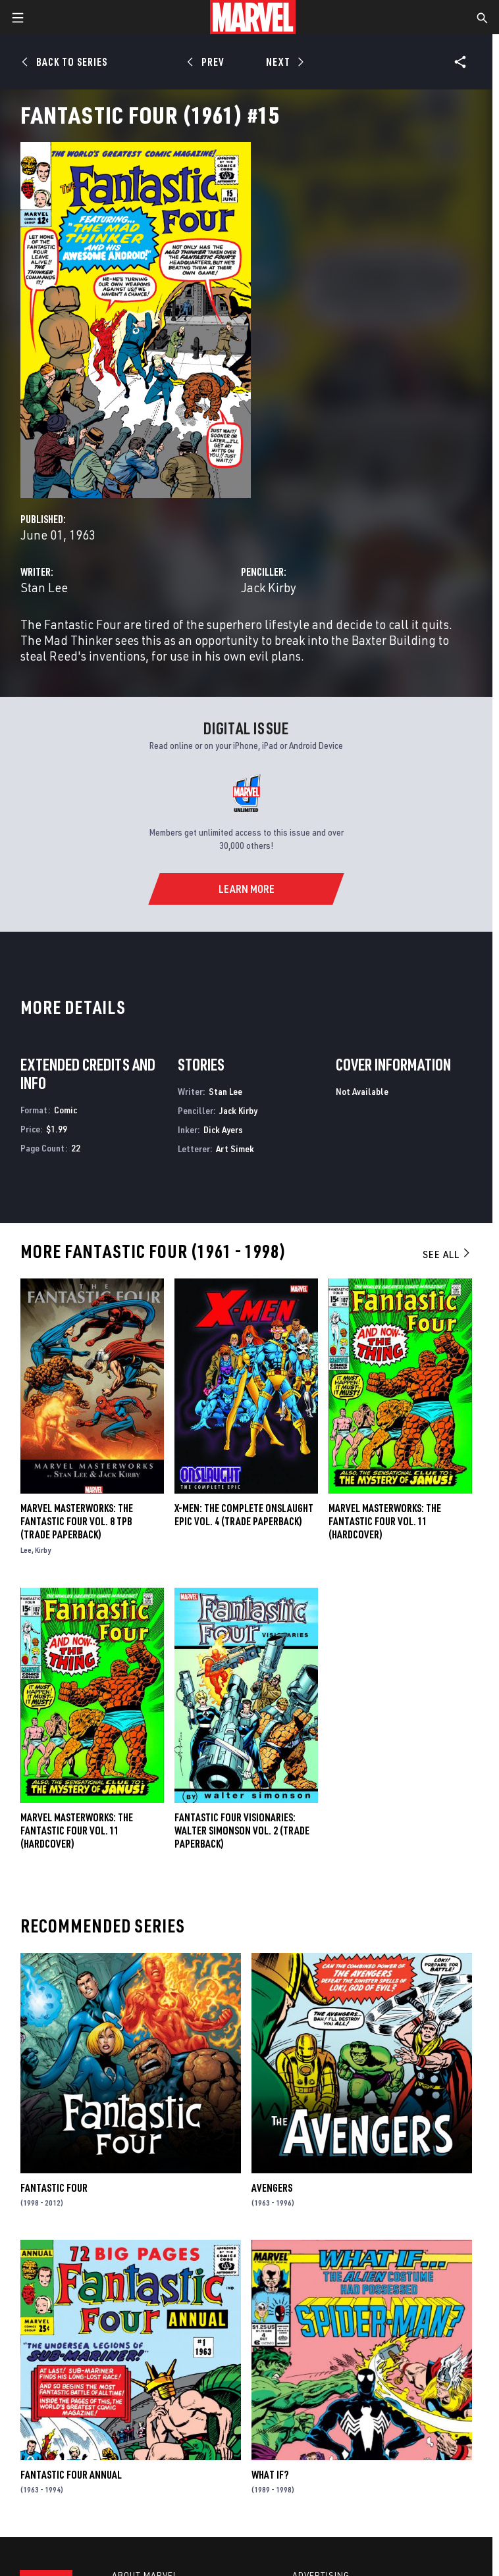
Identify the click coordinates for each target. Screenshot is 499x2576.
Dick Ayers (223, 1129)
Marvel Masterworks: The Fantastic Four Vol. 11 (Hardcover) (384, 1521)
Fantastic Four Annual (71, 2474)
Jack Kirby (268, 587)
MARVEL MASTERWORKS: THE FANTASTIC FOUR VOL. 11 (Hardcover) (76, 1830)
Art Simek (235, 1148)
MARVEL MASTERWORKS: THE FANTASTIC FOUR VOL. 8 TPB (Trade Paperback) (76, 1521)
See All (447, 1254)
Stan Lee (44, 587)
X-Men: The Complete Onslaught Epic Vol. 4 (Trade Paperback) (243, 1515)
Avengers (271, 2187)
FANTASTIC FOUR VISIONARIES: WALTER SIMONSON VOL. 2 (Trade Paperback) (241, 1830)
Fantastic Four (54, 2187)
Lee (26, 1550)
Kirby (43, 1550)
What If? (269, 2474)
